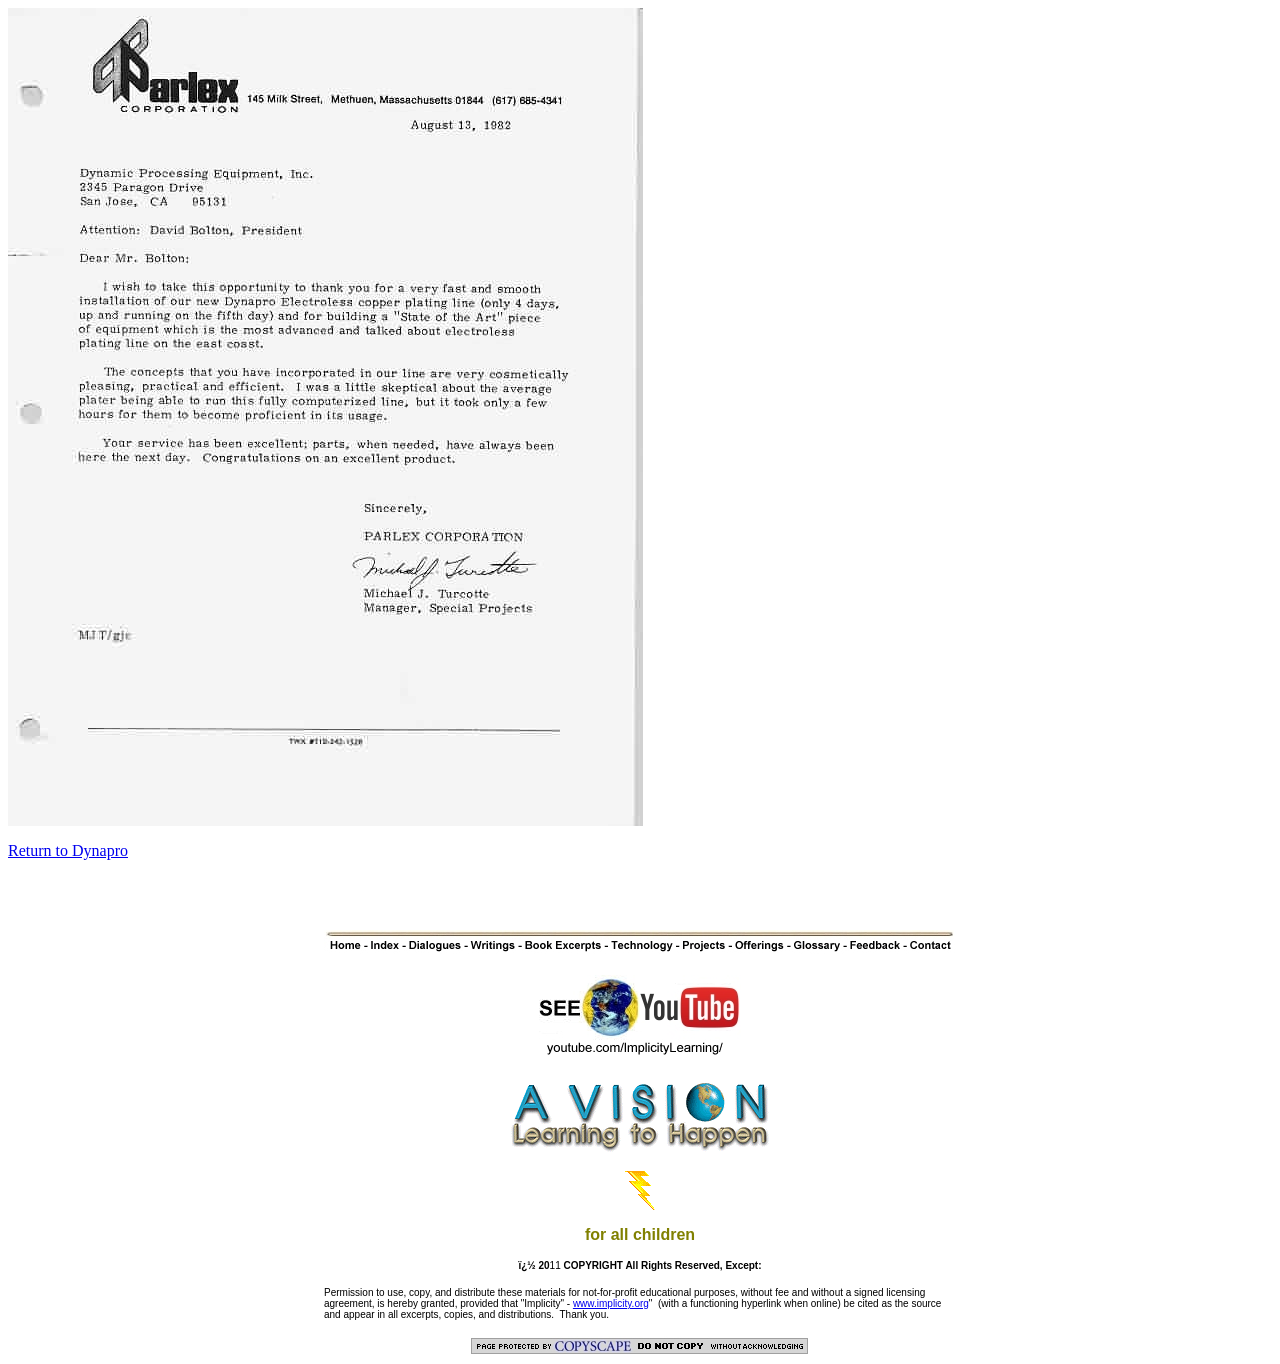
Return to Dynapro (68, 850)
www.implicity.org (611, 1303)
